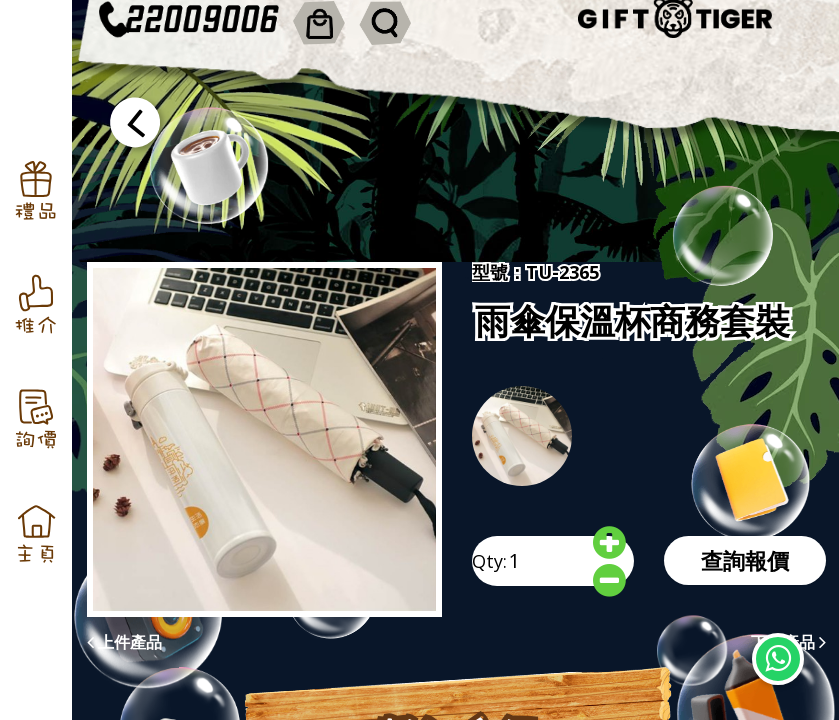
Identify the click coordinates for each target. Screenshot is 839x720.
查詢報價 (745, 560)
